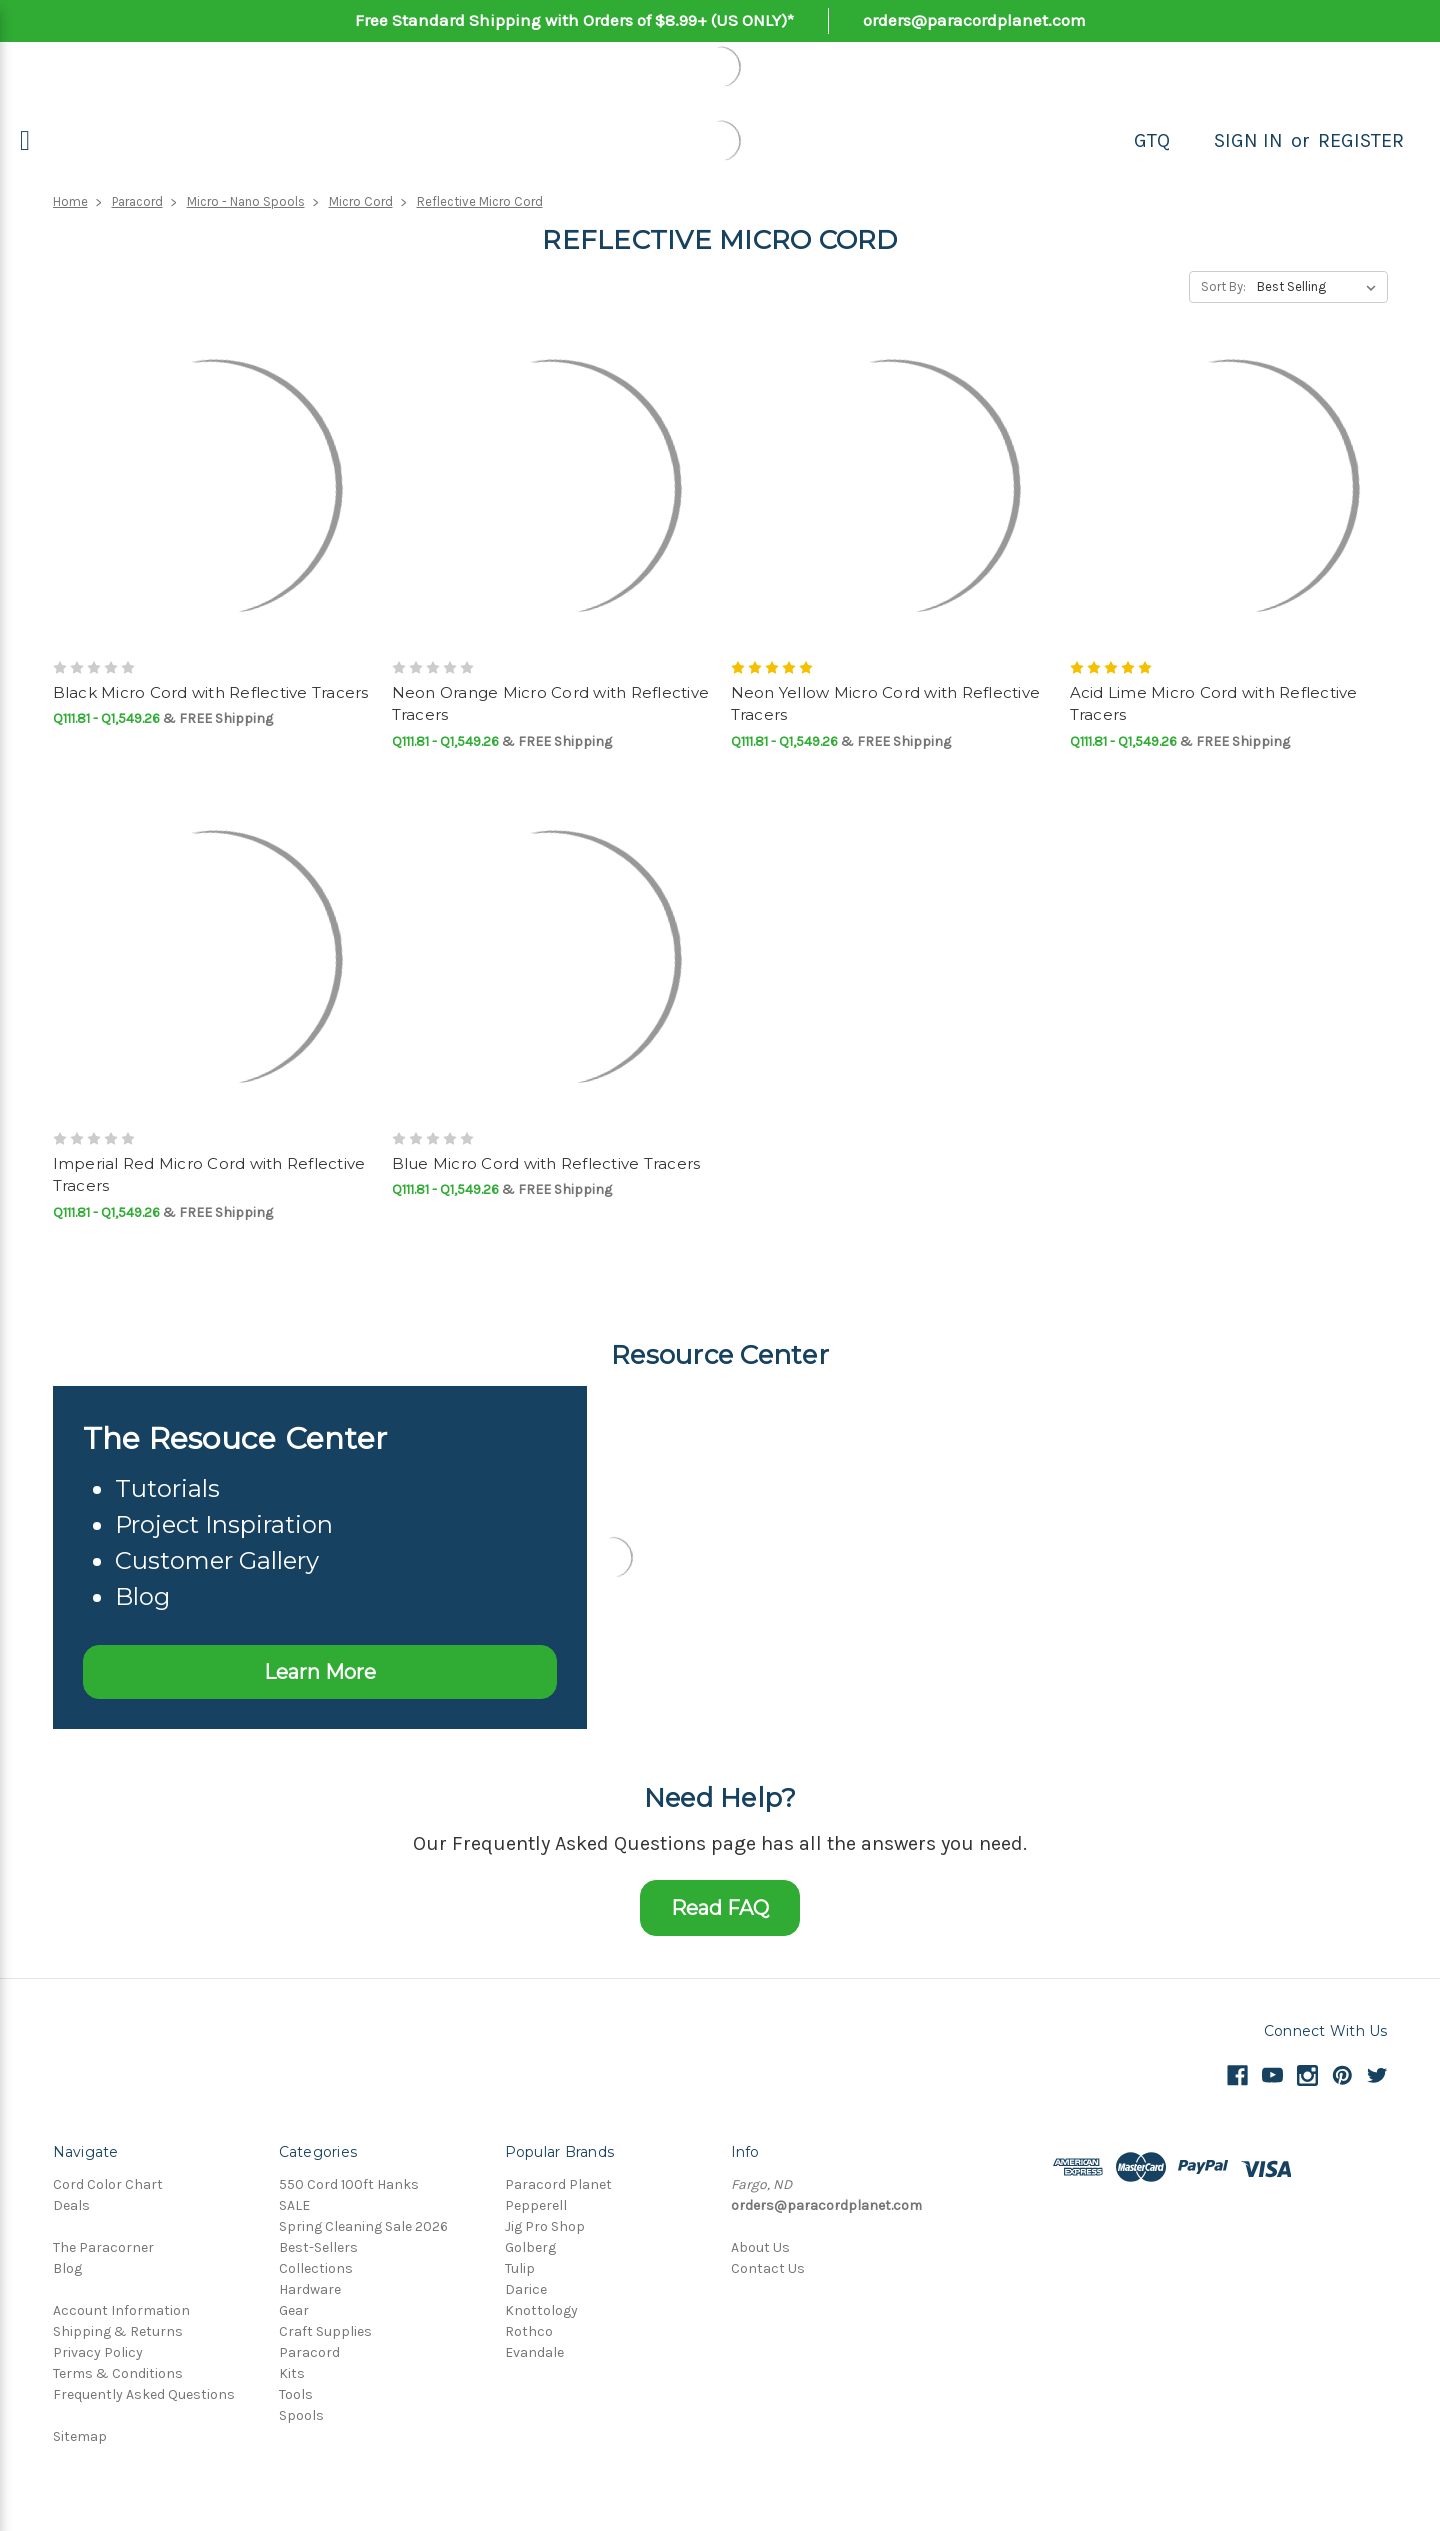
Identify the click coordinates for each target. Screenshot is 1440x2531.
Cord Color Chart (108, 2184)
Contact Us (768, 2268)
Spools (301, 2415)
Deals (71, 2205)
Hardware (310, 2289)
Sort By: (1223, 286)
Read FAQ (720, 1908)
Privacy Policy (98, 2352)
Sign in (1248, 140)
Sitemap (80, 2436)
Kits (292, 2373)
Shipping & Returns (118, 2331)
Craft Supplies (325, 2331)
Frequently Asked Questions (144, 2394)
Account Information (121, 2310)
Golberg (530, 2247)
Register (1361, 140)
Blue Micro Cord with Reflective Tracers (546, 1163)
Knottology (541, 2310)
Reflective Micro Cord (480, 201)
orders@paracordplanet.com (974, 20)
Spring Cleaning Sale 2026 (363, 2226)
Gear (294, 2310)
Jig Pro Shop (545, 2226)
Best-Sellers (318, 2247)
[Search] (1192, 141)
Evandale (534, 2352)
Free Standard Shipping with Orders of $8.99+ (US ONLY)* (574, 20)
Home (70, 201)
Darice (526, 2289)
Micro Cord (361, 201)
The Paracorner (103, 2247)
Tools (296, 2394)
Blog (67, 2268)
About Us (760, 2247)
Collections (316, 2268)
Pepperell (536, 2205)
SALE (294, 2205)
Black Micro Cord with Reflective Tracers (211, 692)
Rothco (529, 2331)
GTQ (1152, 140)
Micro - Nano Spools (246, 201)
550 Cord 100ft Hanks (349, 2184)
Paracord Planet (558, 2184)
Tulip (520, 2268)
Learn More (320, 1672)
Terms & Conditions (118, 2373)
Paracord (137, 201)
